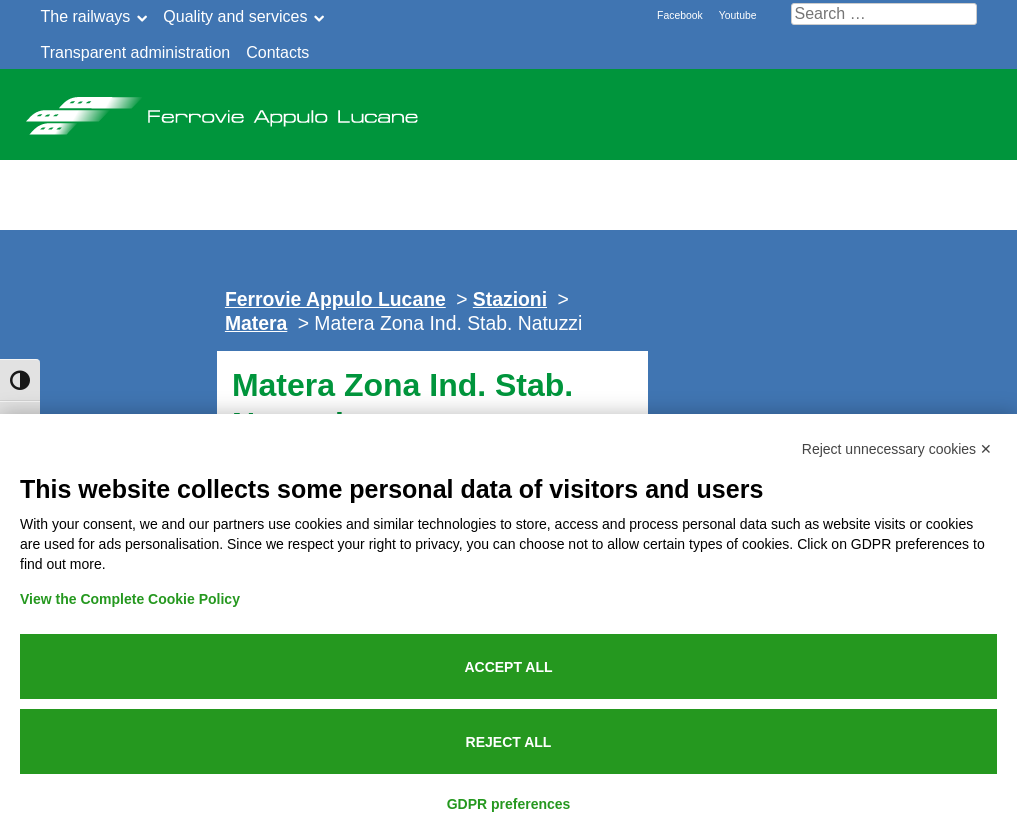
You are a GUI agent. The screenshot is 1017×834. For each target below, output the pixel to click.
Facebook (680, 15)
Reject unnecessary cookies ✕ (897, 449)
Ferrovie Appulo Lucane (220, 110)
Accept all (508, 667)
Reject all (509, 742)
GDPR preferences (509, 804)
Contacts (277, 52)
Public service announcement (577, 172)
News (338, 172)
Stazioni (510, 299)
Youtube (738, 15)
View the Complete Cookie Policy (130, 599)
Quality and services (235, 16)
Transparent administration (136, 52)
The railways (86, 16)
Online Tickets (869, 172)
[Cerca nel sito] (884, 14)
